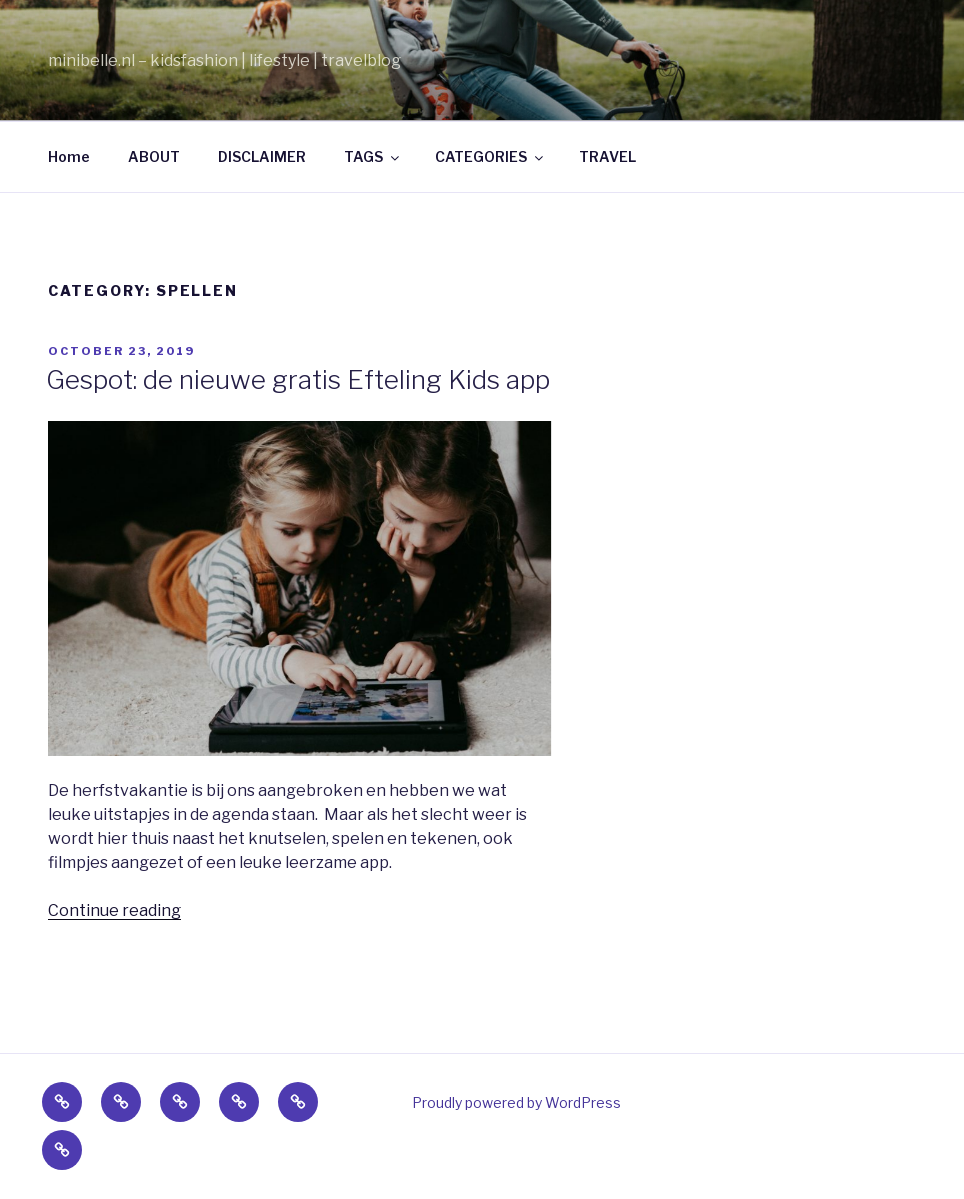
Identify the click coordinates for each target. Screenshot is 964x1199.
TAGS (373, 156)
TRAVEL (607, 156)
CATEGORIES (490, 156)
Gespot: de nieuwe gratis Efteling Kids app (298, 379)
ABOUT (154, 156)
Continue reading (114, 910)
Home (69, 156)
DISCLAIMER (262, 156)
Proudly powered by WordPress (516, 1102)
